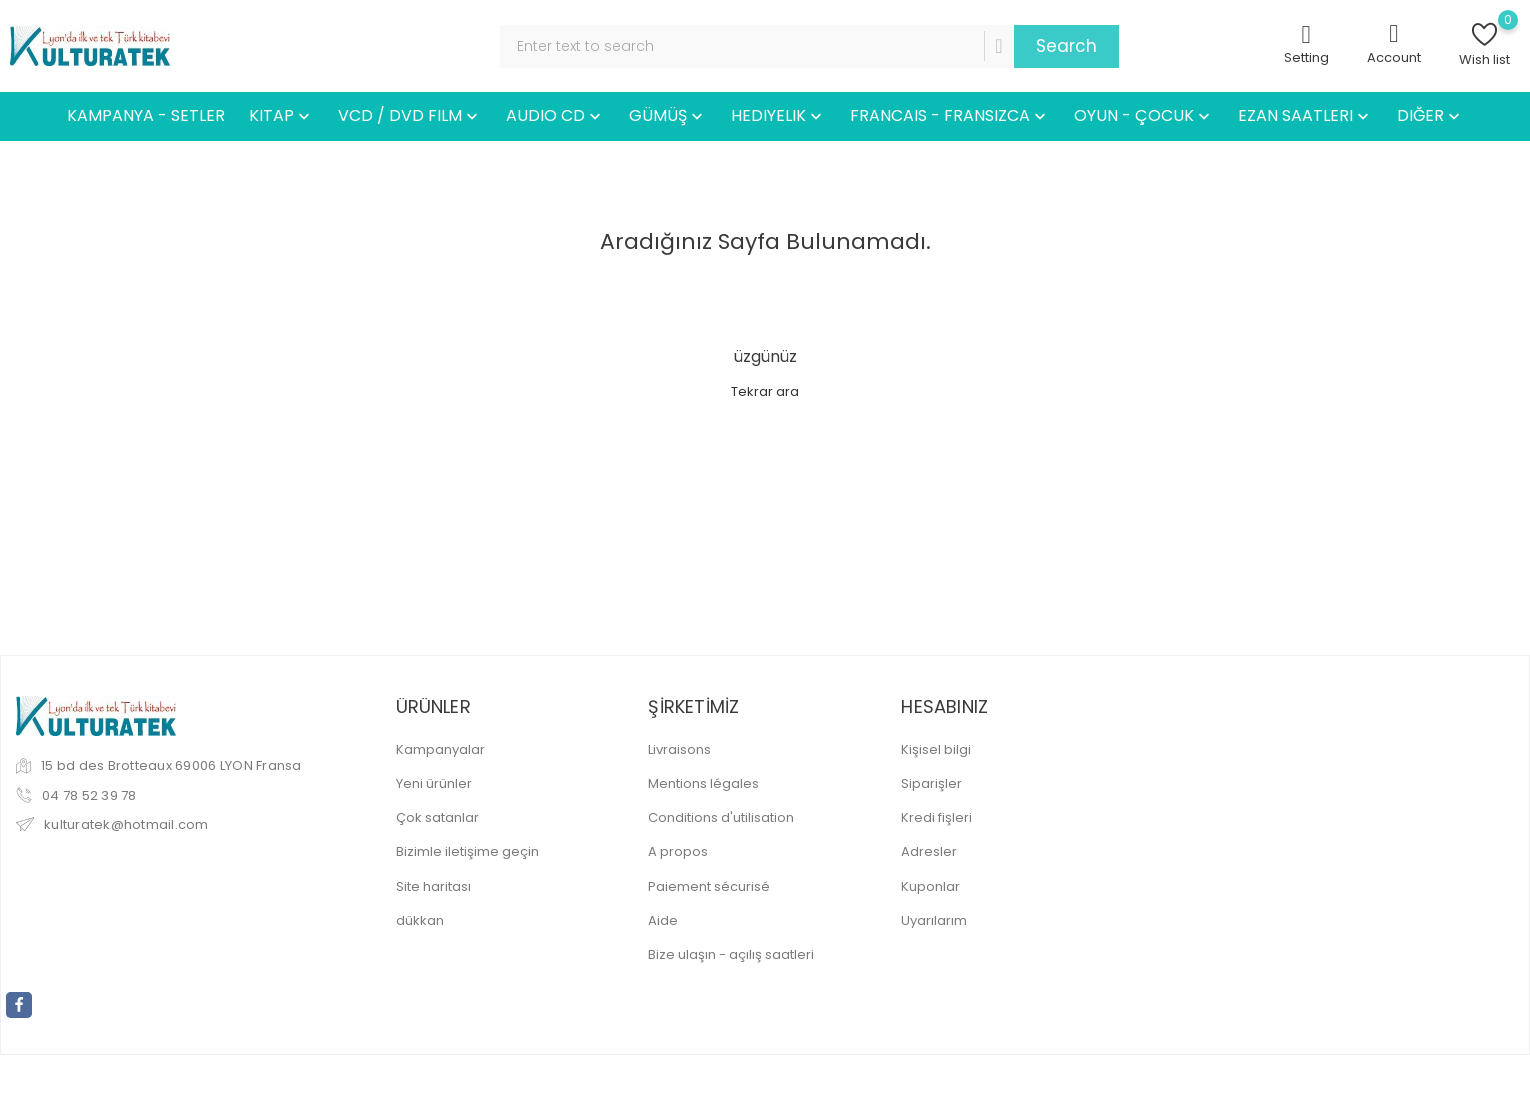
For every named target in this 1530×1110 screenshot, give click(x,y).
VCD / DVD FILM (410, 116)
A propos (678, 851)
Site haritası (433, 886)
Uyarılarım (934, 920)
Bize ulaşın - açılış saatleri (731, 954)
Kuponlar (930, 886)
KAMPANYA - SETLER (146, 115)
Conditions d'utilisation (721, 817)
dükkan (420, 920)
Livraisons (679, 749)
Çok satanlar (437, 817)
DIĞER (1430, 116)
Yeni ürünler (434, 783)
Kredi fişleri (936, 817)
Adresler (929, 851)
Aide (663, 920)
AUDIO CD (555, 116)
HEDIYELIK (778, 116)
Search (1066, 46)
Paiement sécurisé (709, 886)
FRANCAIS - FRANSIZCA (950, 116)
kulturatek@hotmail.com (126, 824)
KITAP (281, 116)
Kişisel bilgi (936, 749)
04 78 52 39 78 (89, 795)
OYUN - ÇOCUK (1144, 116)
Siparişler (931, 783)
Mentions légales (703, 783)
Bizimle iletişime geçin (467, 851)
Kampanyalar (440, 749)
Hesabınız (944, 706)
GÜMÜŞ (668, 116)
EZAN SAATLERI (1305, 116)
